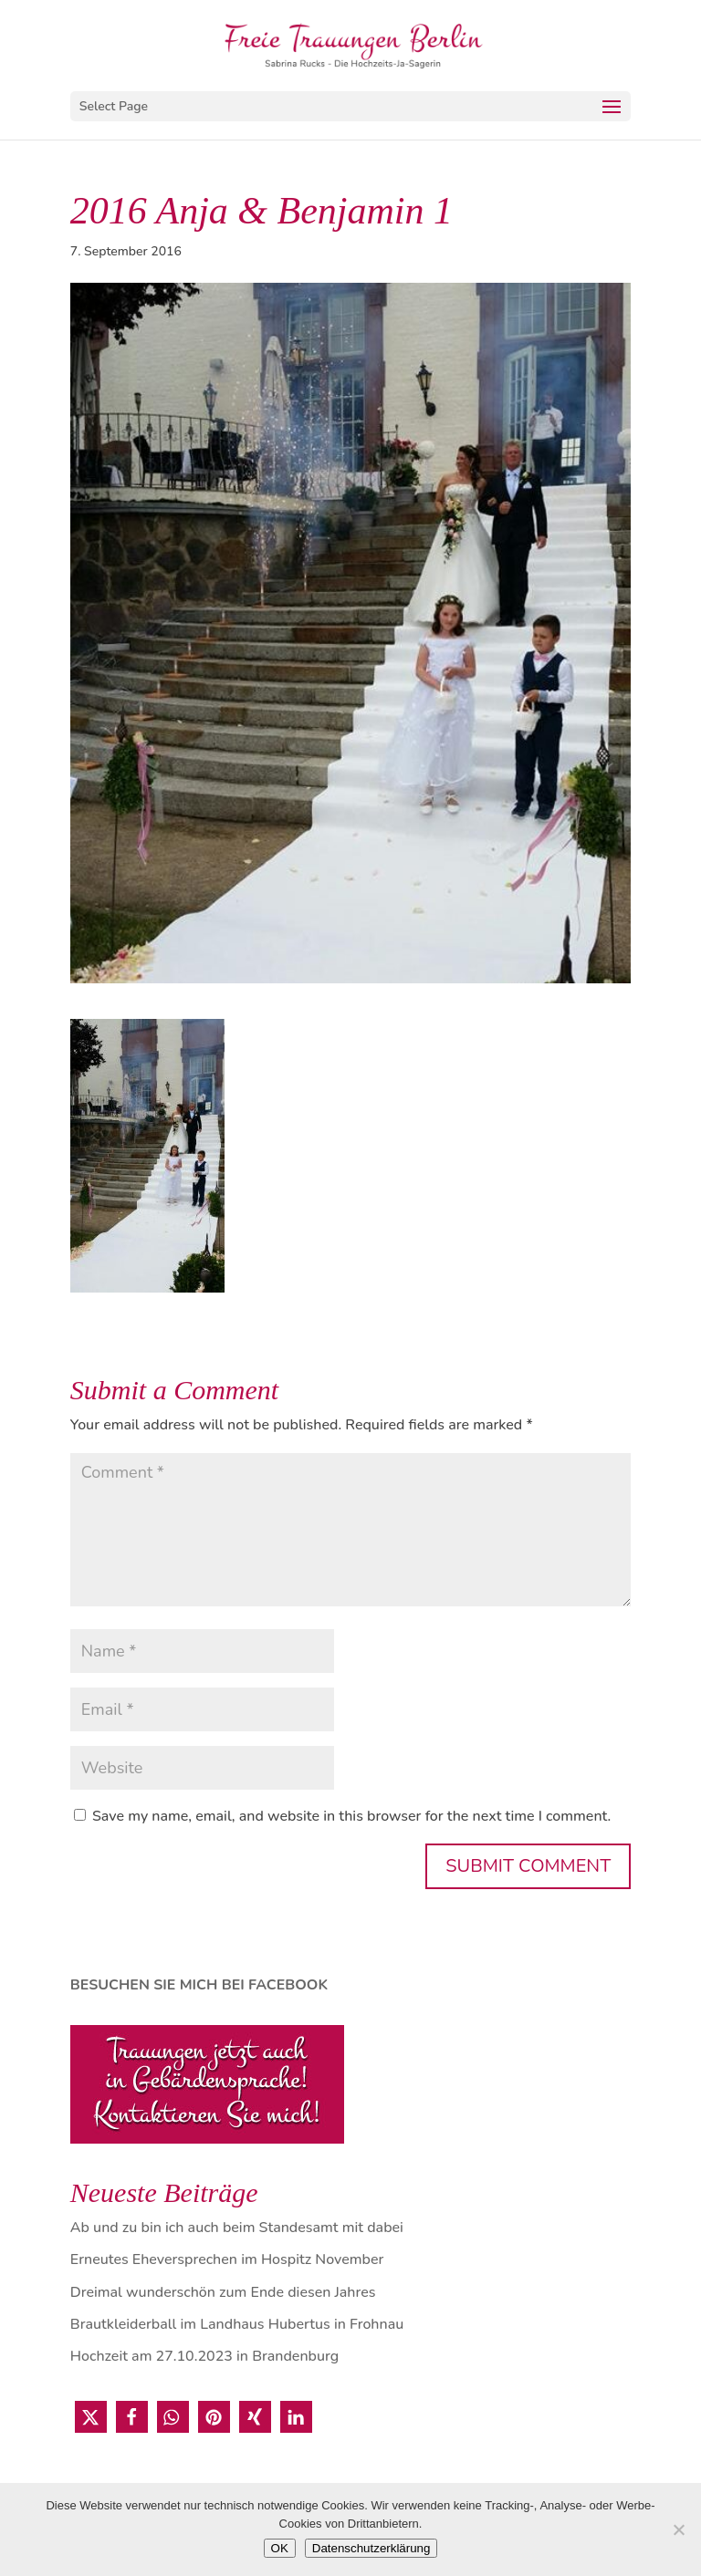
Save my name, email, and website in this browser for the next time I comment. (351, 1816)
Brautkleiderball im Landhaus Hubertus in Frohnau (236, 2324)
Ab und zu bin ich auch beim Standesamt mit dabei (236, 2228)
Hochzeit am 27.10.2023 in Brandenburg (204, 2356)
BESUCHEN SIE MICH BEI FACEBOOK (199, 1985)
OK (279, 2548)
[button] (91, 2417)
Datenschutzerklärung (371, 2548)
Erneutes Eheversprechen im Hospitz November (227, 2259)
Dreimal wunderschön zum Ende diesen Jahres (223, 2292)
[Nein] (678, 2529)
